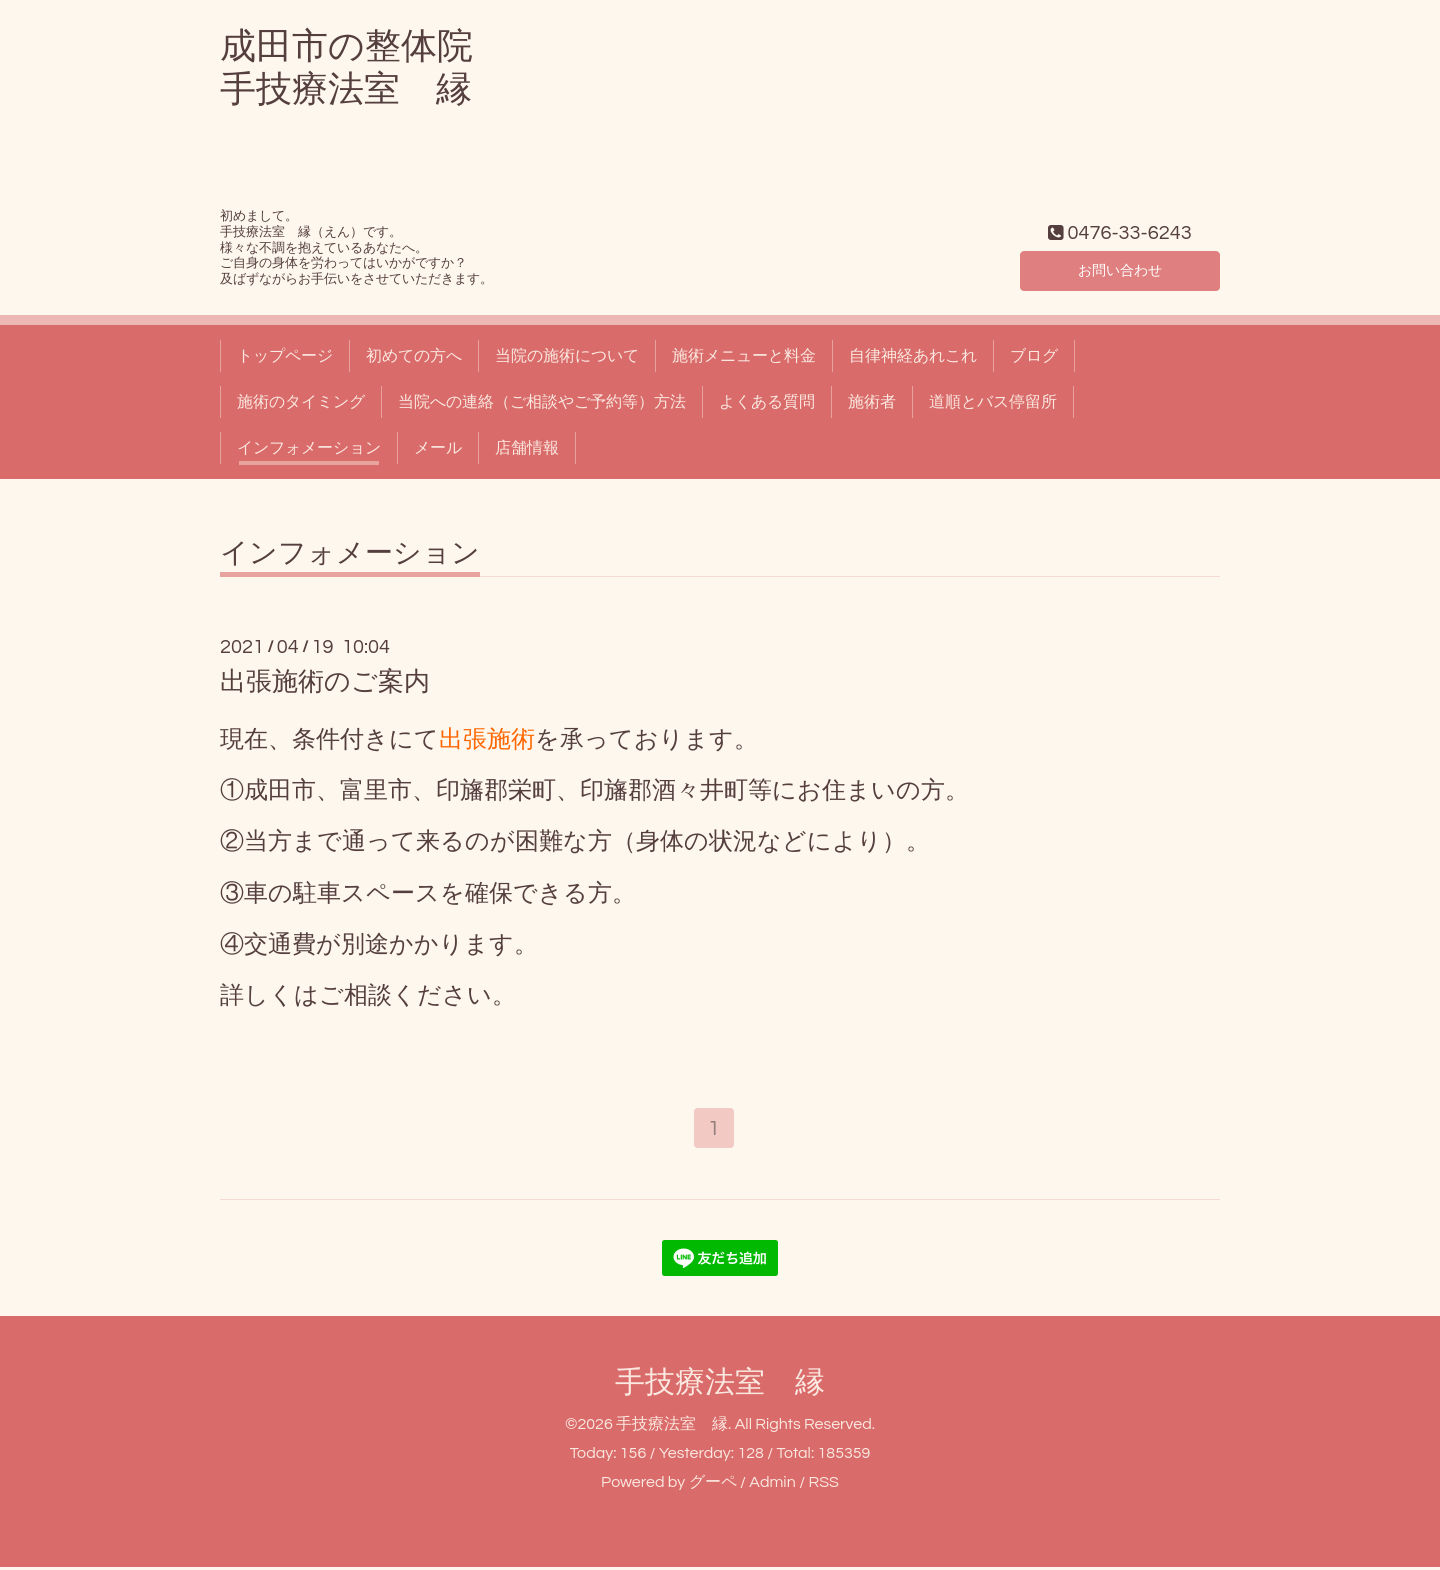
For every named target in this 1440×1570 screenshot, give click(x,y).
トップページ (285, 356)
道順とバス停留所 (993, 402)
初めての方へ (414, 356)
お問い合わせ (1120, 268)
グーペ (713, 1486)
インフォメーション (309, 448)
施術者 (872, 402)
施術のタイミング (301, 402)
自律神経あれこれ (913, 356)
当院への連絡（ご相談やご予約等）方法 (542, 402)
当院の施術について (567, 356)
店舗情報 (527, 448)
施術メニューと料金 (744, 356)
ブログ (1034, 356)
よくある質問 (767, 402)
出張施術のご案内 (325, 682)
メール (438, 448)
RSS (823, 1486)
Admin (772, 1486)
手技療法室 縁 (720, 1386)
